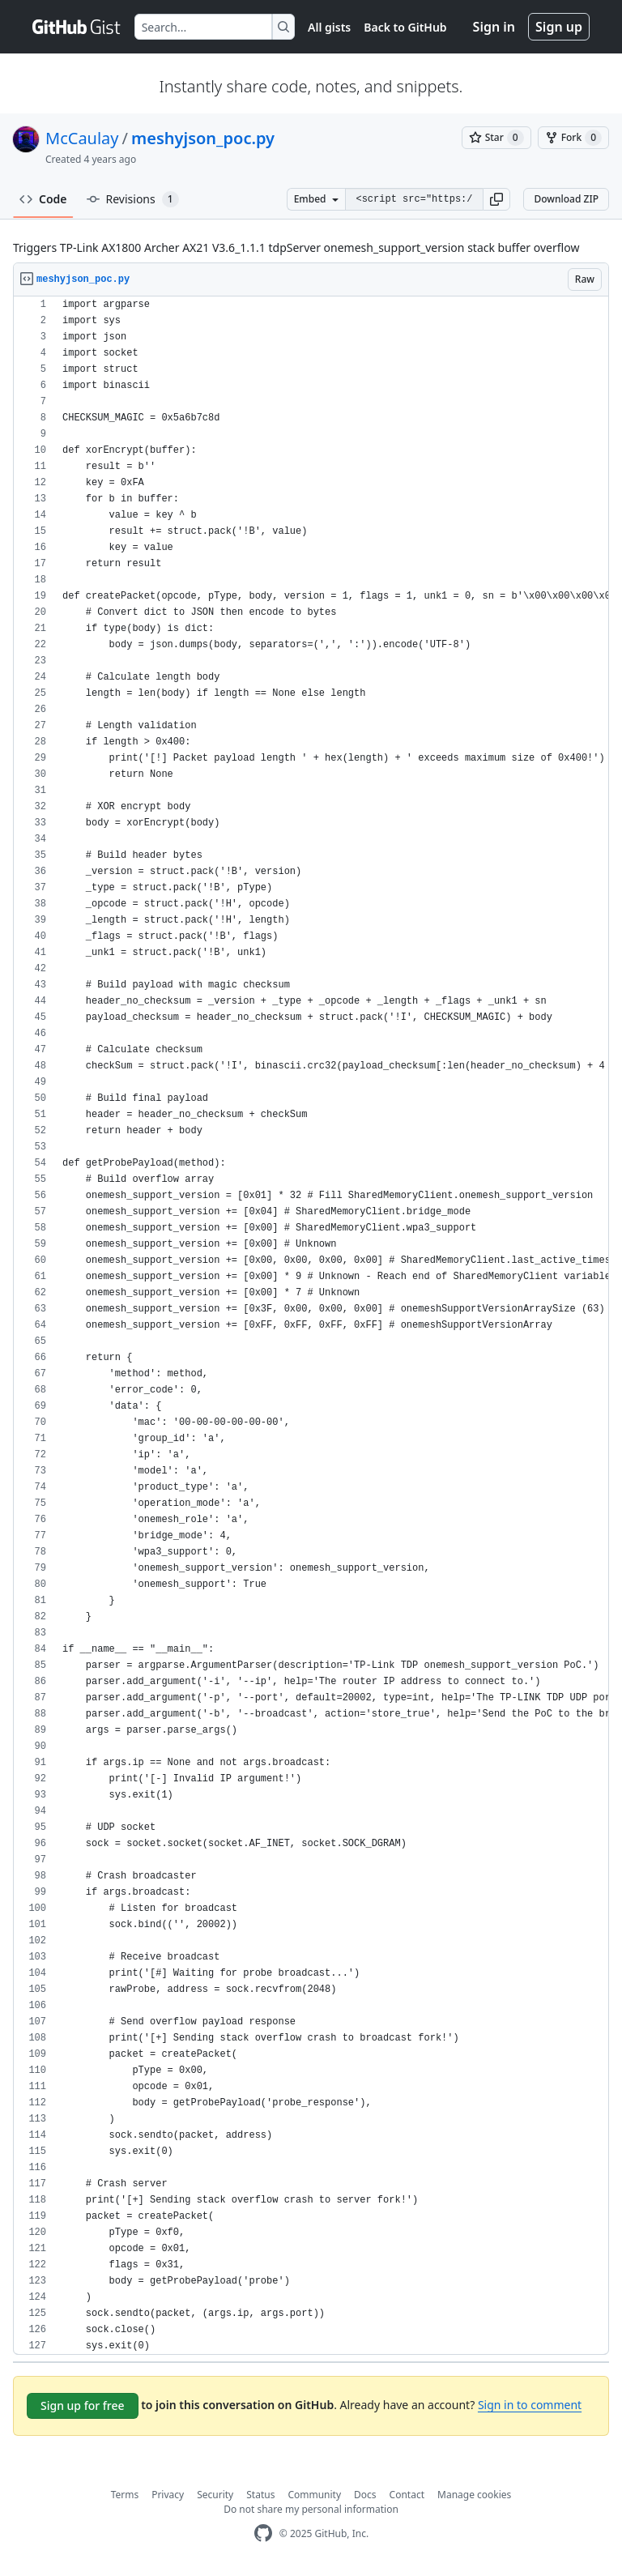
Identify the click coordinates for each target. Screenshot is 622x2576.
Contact (407, 2494)
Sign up (558, 27)
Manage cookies (474, 2494)
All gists (329, 27)
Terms (125, 2494)
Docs (365, 2494)
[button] (496, 199)
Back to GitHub (405, 27)
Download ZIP (566, 199)
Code (43, 199)
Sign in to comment (530, 2404)
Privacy (167, 2494)
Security (215, 2494)
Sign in (494, 27)
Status (260, 2494)
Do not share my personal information (311, 2509)
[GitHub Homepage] (263, 2533)
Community (314, 2494)
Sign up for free (82, 2405)
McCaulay (82, 138)
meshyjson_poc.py (203, 138)
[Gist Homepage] (76, 26)
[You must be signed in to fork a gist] (573, 137)
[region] (311, 1325)
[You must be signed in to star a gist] (496, 137)
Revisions (133, 199)
